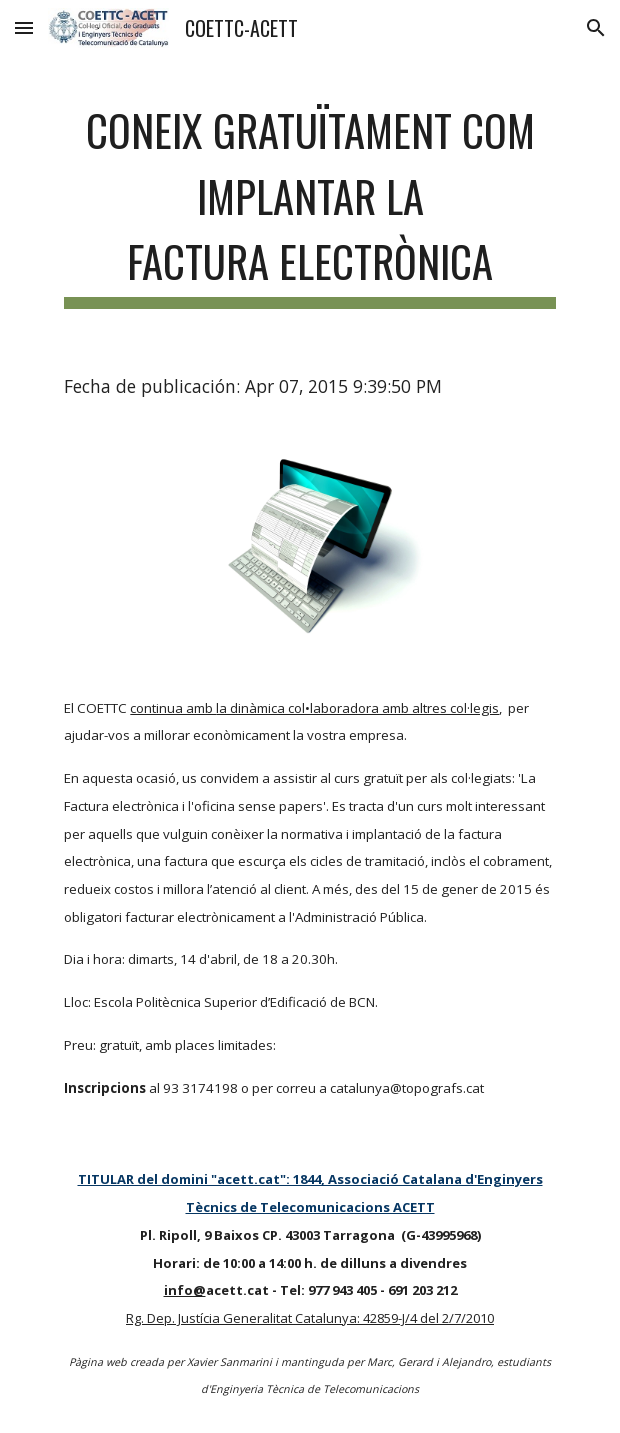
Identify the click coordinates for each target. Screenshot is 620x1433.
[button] (24, 27)
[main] (309, 200)
